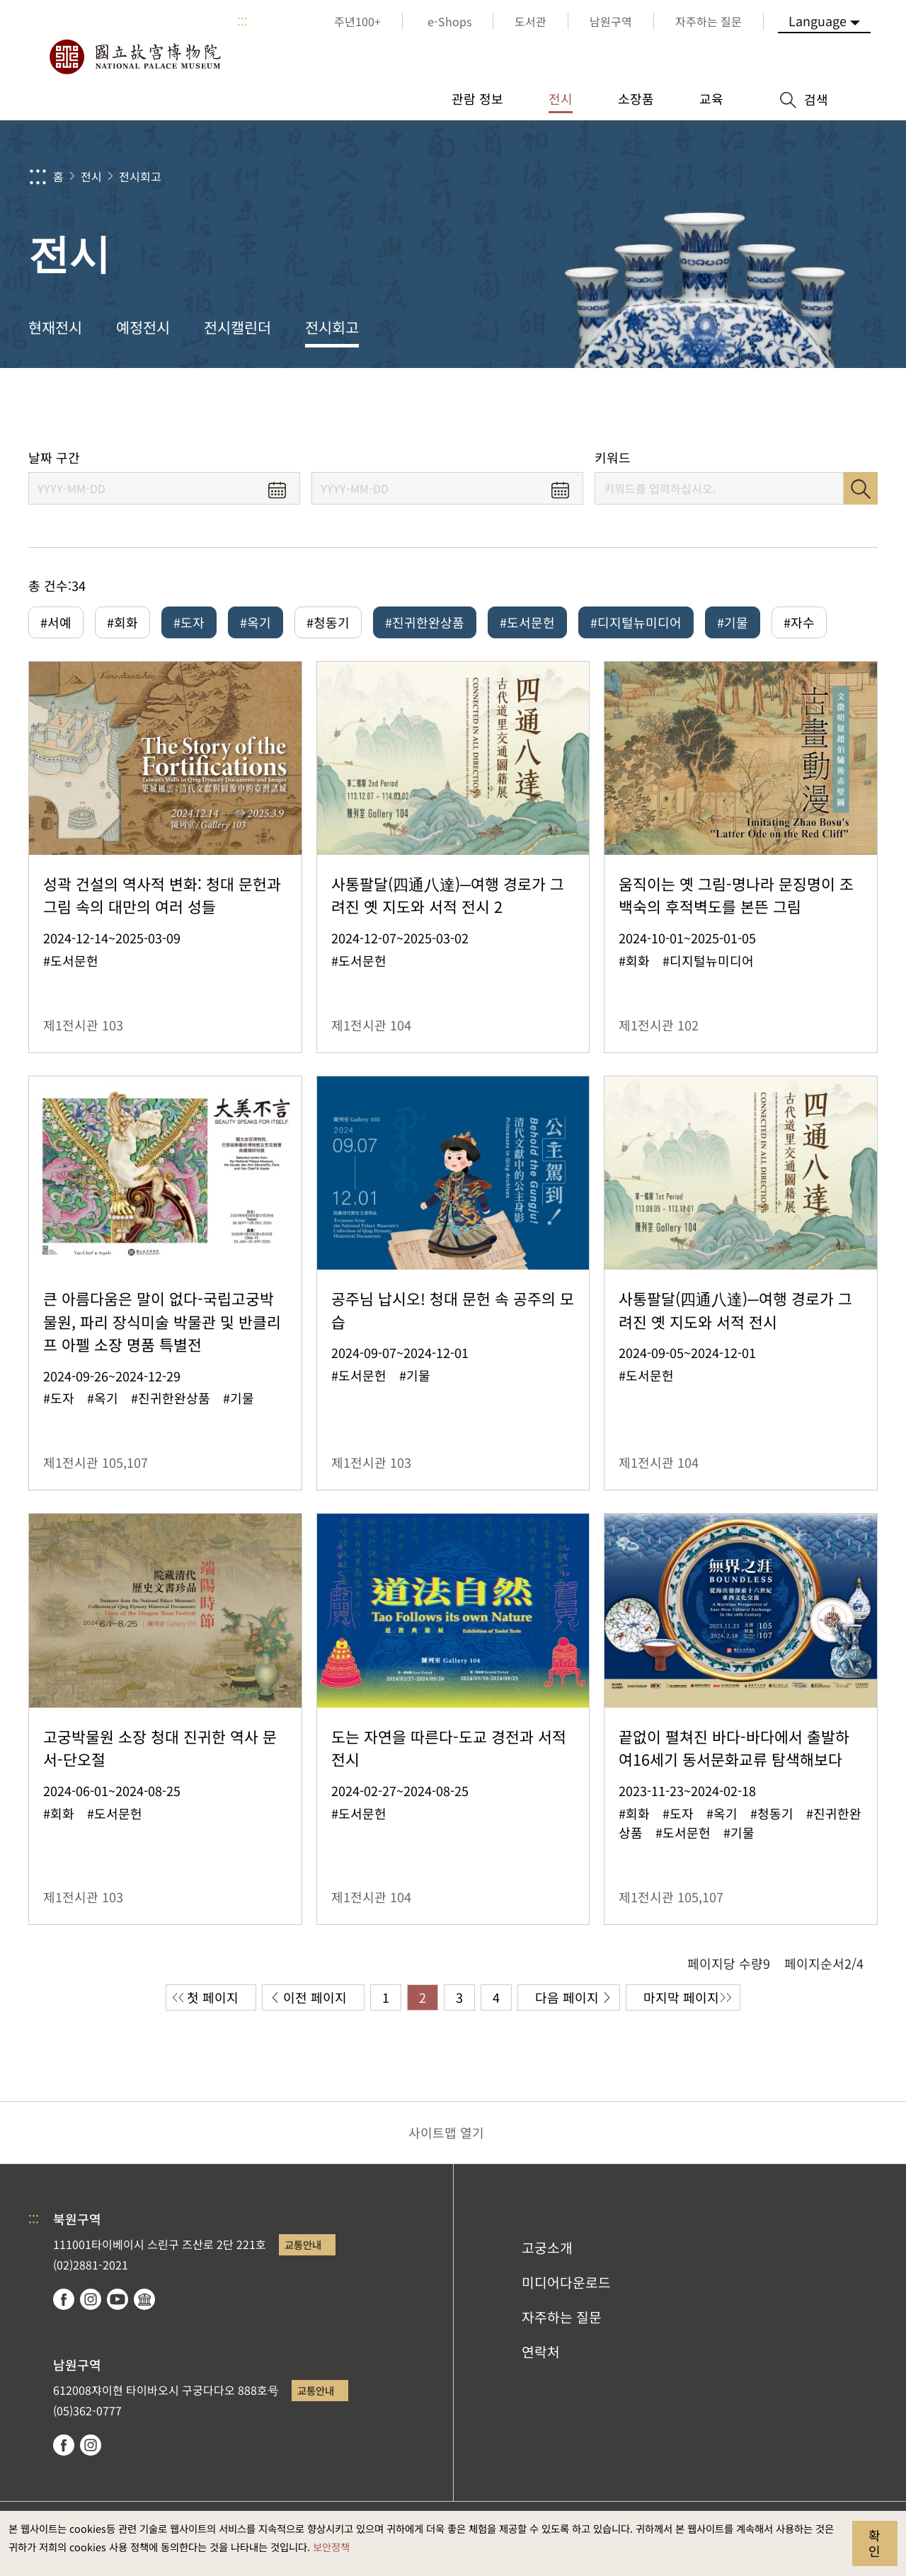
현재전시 (55, 327)
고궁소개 (547, 2248)
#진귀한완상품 (424, 622)
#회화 (122, 622)
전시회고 (140, 176)
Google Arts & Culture (144, 2299)
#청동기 (328, 622)
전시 (91, 176)
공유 (737, 408)
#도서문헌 (527, 622)
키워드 (613, 457)
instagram (90, 2299)
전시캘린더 (237, 327)
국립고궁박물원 (134, 56)
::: (242, 21)
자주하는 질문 (562, 2317)
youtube (117, 2299)
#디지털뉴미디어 (636, 622)
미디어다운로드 (566, 2282)
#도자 (189, 622)
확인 (874, 2543)
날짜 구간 (54, 457)
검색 (861, 488)
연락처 (541, 2352)
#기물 (732, 622)
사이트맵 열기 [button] (446, 2132)
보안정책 (331, 2546)
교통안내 (303, 2244)
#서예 (55, 622)
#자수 (799, 622)
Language (818, 20)
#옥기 (255, 622)
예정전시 (143, 327)
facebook (63, 2299)
